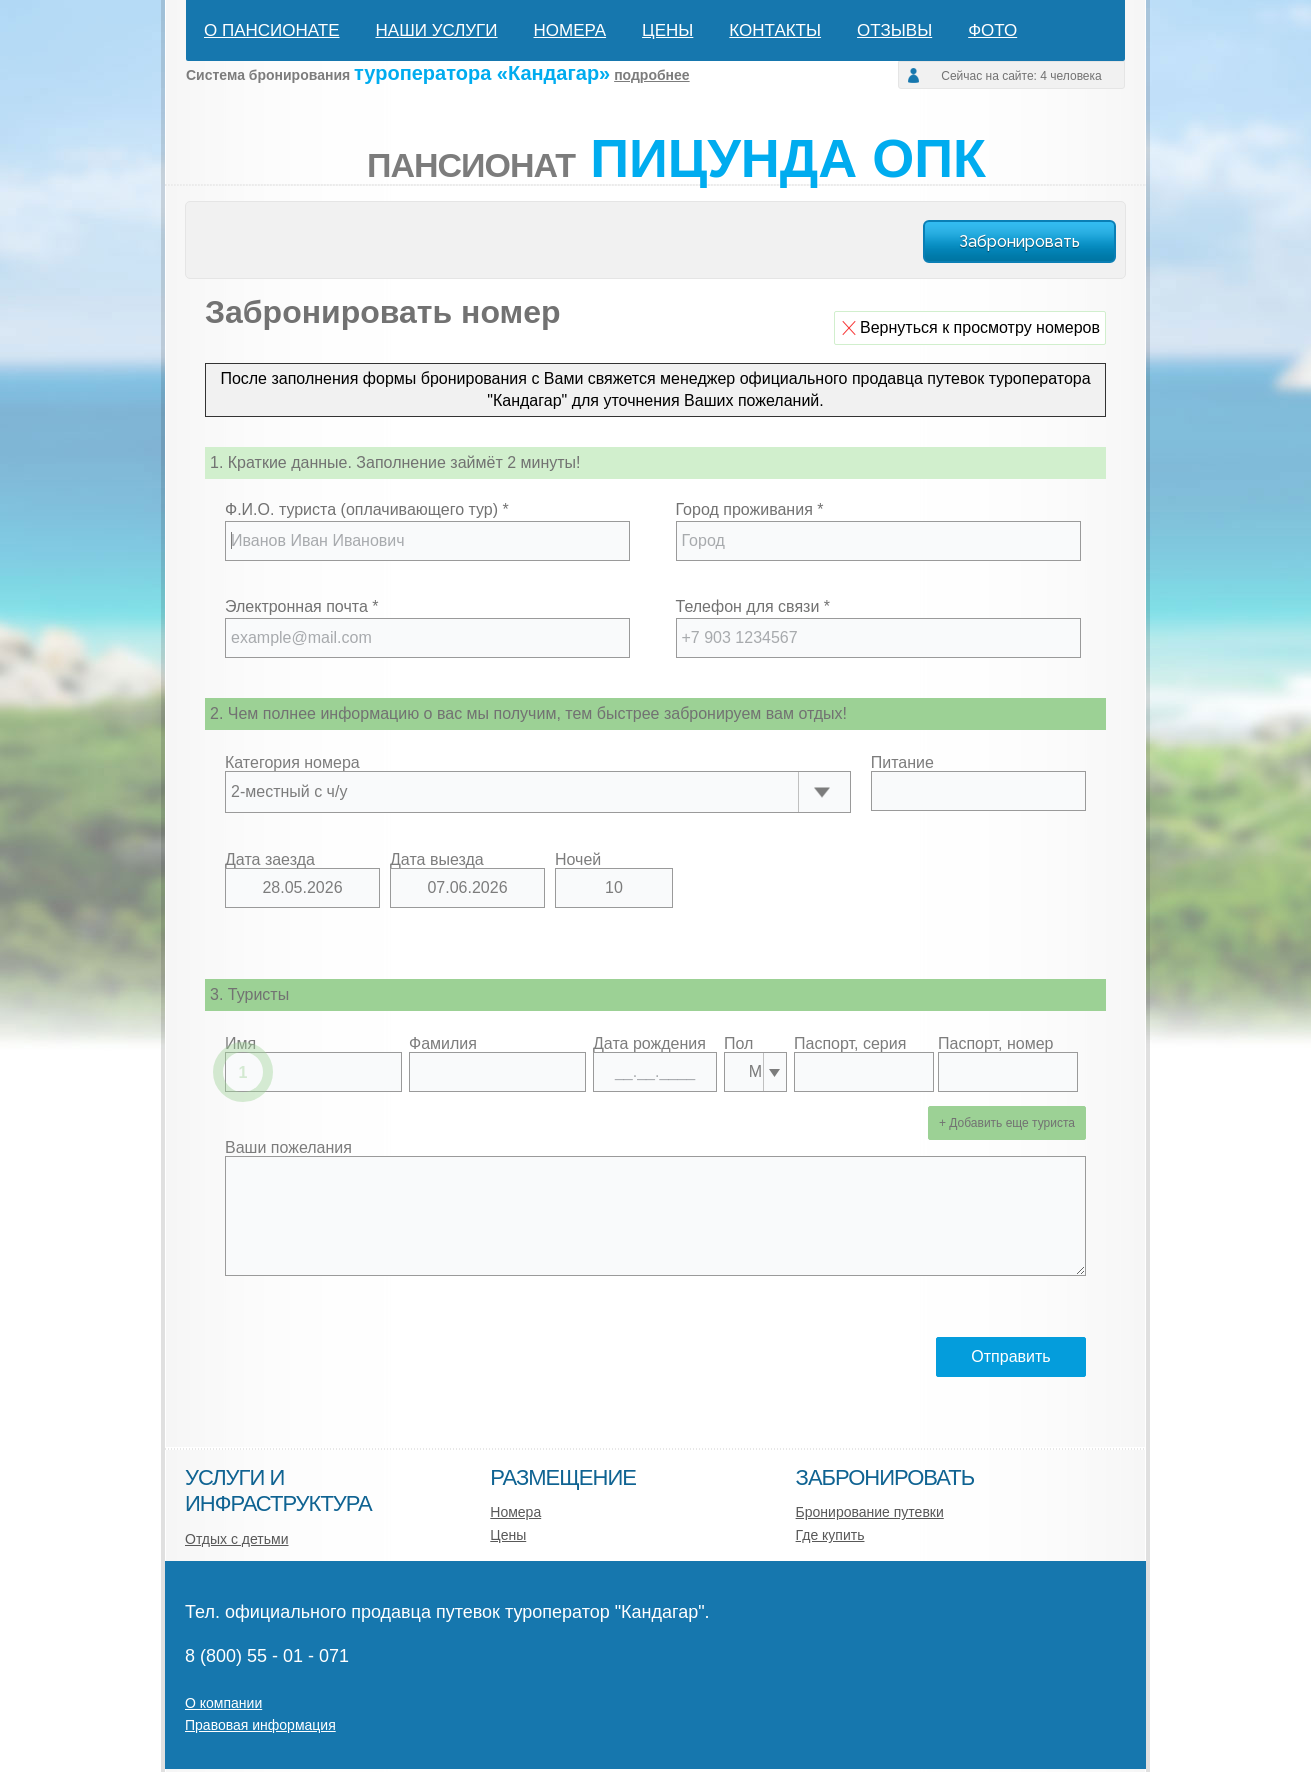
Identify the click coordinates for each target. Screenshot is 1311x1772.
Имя (240, 1044)
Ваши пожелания (288, 1148)
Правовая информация (260, 1725)
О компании (223, 1703)
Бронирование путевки (870, 1512)
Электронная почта (301, 606)
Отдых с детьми (237, 1539)
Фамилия (443, 1044)
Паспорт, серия (850, 1044)
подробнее (652, 75)
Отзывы (894, 30)
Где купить (830, 1535)
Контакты (775, 30)
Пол (738, 1044)
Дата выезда (437, 860)
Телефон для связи (753, 606)
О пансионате (272, 30)
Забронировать (1019, 241)
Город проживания (750, 509)
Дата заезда (270, 860)
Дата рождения (649, 1044)
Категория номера (292, 763)
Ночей (578, 860)
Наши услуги (437, 30)
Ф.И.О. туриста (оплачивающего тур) (367, 509)
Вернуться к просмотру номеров (980, 327)
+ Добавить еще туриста (1007, 1123)
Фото (992, 30)
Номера (570, 30)
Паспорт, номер (995, 1044)
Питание (902, 763)
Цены (667, 30)
